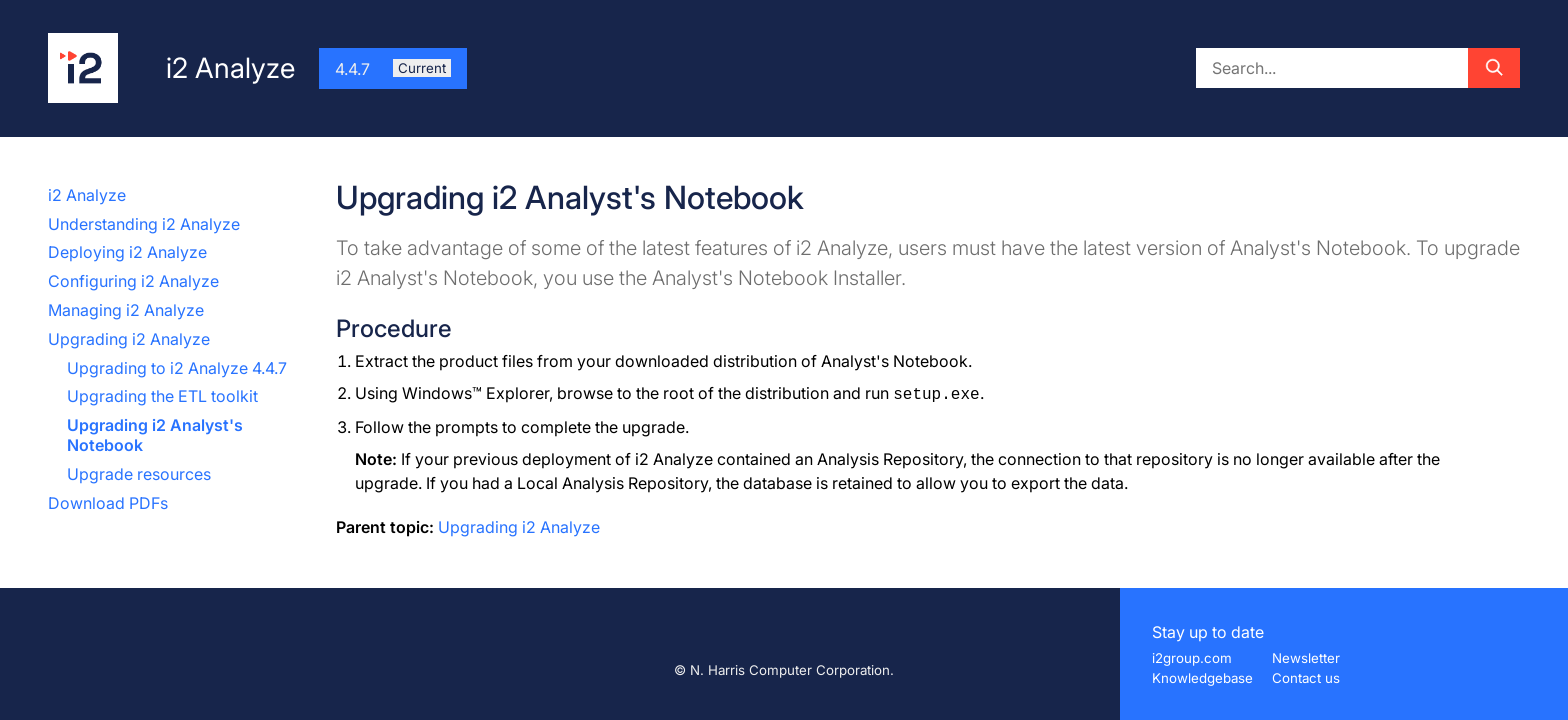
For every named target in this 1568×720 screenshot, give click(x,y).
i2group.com (1192, 658)
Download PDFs (108, 503)
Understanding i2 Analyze (144, 224)
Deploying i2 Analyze (127, 252)
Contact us (1306, 678)
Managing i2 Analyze (126, 310)
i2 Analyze (87, 195)
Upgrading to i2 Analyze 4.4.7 (177, 368)
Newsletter (1306, 658)
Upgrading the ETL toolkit (162, 396)
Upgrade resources (139, 474)
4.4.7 (393, 69)
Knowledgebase (1202, 678)
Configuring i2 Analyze (133, 281)
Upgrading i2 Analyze (129, 339)
